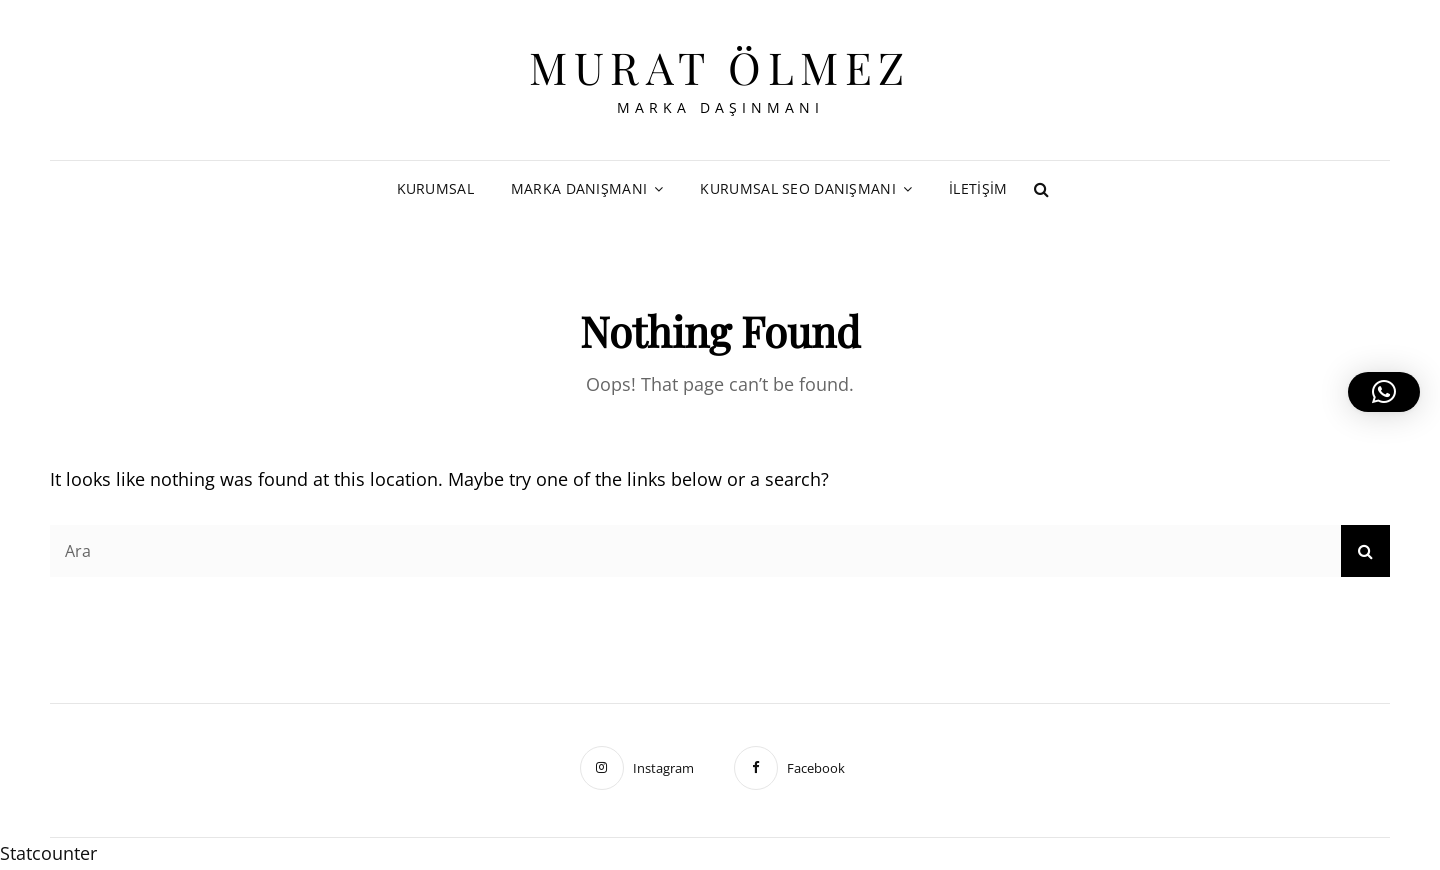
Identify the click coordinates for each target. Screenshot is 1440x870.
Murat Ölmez (720, 66)
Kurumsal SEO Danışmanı (797, 188)
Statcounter (48, 853)
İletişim (978, 188)
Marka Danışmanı (579, 188)
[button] (1384, 392)
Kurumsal (435, 188)
